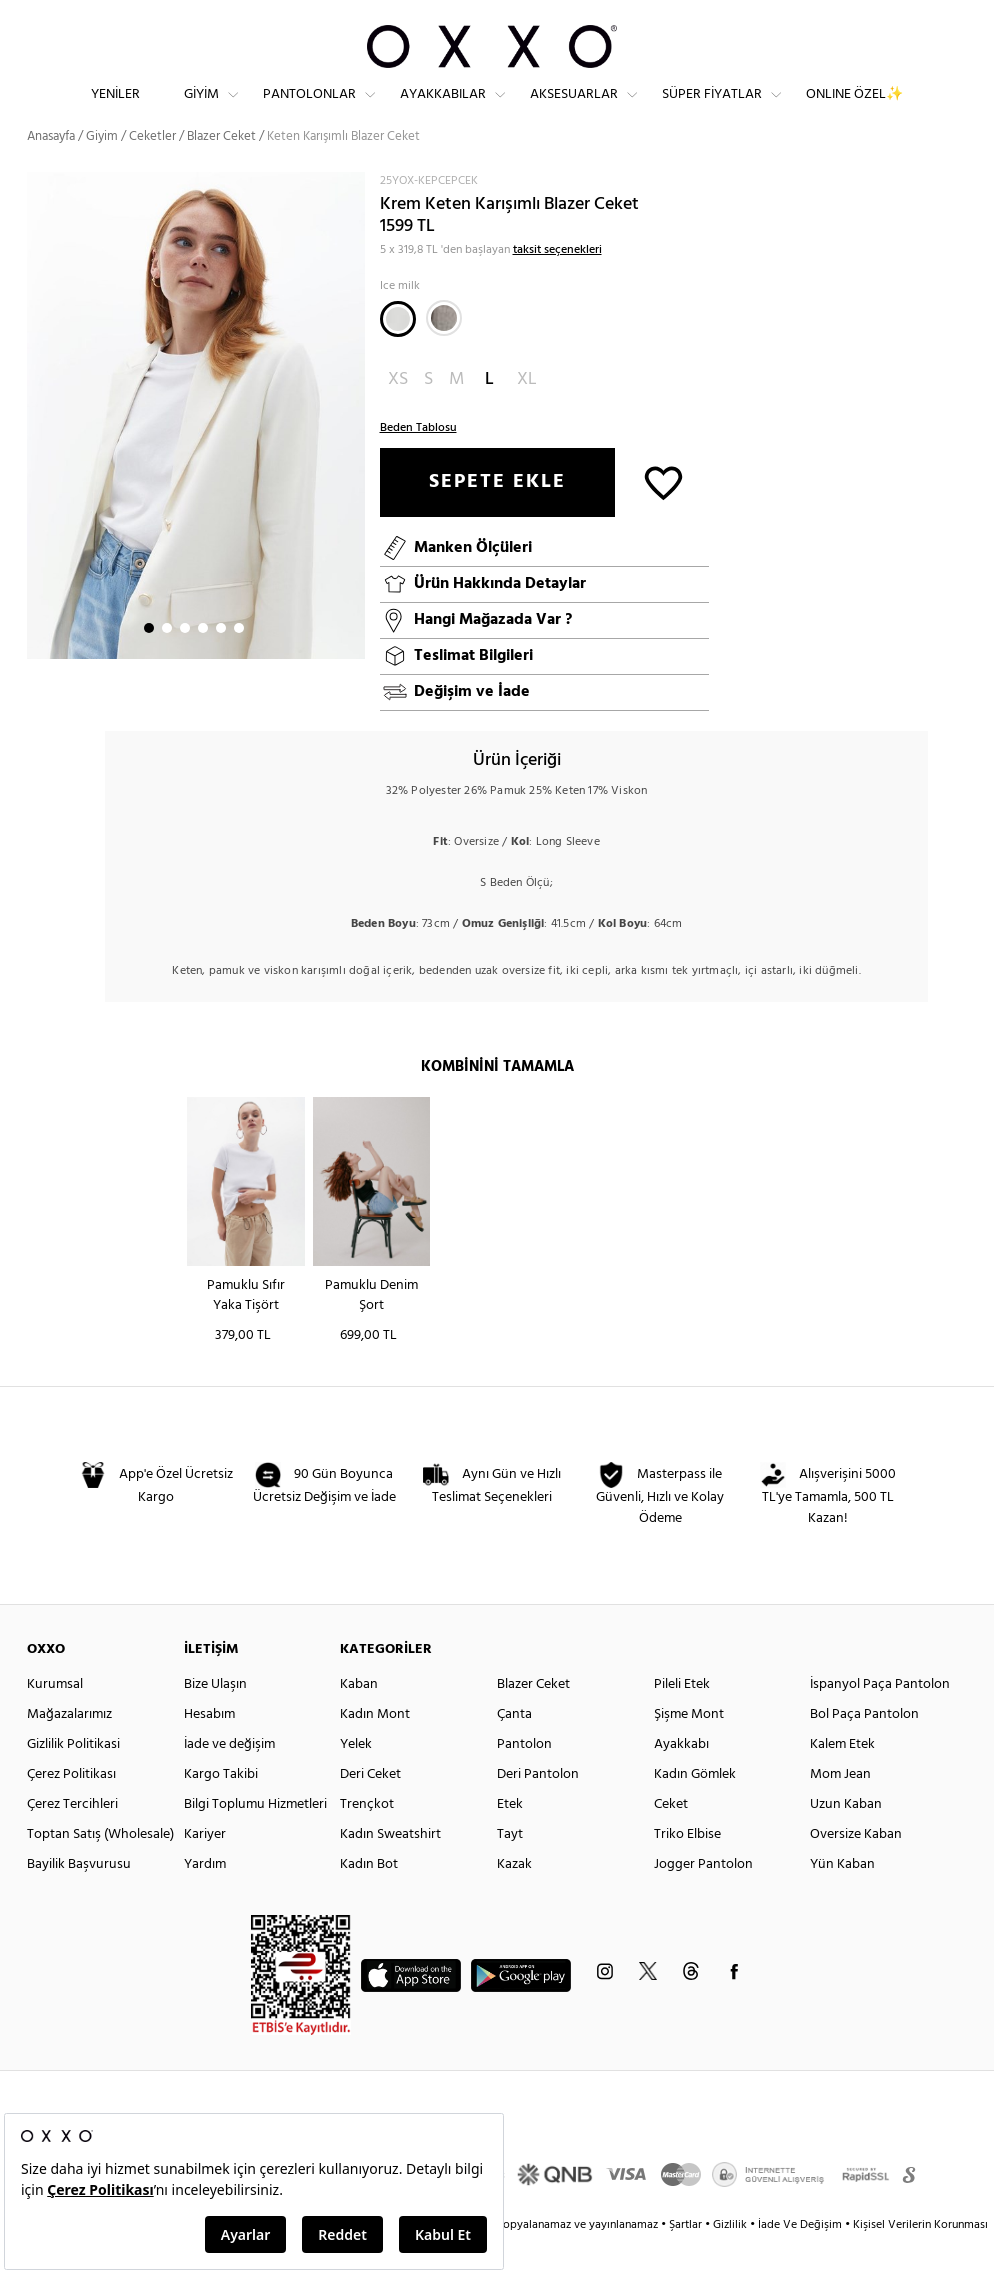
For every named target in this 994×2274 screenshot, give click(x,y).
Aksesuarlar (574, 110)
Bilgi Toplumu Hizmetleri (255, 1837)
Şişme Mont (689, 1747)
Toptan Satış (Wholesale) (100, 1867)
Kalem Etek (842, 1777)
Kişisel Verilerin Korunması (920, 2258)
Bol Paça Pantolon (864, 1747)
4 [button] (203, 661)
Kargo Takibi (221, 1807)
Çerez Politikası (71, 1807)
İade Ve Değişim (800, 2258)
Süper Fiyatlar (712, 110)
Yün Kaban (842, 1897)
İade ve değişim (229, 1777)
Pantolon (524, 1777)
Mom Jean (840, 1807)
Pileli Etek (682, 1717)
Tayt (510, 1867)
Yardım (205, 1897)
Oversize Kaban (856, 1867)
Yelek (356, 1777)
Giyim (201, 110)
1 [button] (149, 661)
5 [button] (221, 661)
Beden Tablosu (418, 461)
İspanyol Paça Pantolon (880, 1717)
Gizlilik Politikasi (73, 1777)
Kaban (359, 1717)
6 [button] (239, 661)
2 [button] (167, 661)
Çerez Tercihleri (72, 1837)
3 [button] (185, 661)
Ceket (671, 1837)
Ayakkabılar (443, 110)
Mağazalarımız (69, 1747)
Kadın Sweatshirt (390, 1867)
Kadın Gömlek (695, 1807)
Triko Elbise (687, 1867)
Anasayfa (51, 169)
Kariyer (205, 1867)
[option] (196, 449)
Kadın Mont (375, 1747)
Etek (510, 1837)
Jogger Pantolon (703, 1897)
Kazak (514, 1897)
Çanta (514, 1747)
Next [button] (37, 448)
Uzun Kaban (846, 1837)
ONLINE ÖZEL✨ (854, 110)
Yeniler (115, 110)
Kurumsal (55, 1717)
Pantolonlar (309, 110)
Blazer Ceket (533, 1717)
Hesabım (209, 1747)
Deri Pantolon (538, 1807)
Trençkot (367, 1837)
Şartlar (687, 2258)
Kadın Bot (369, 1897)
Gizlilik (731, 2258)
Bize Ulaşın (215, 1717)
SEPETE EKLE (497, 515)
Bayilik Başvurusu (79, 1897)
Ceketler (152, 169)
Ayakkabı (681, 1777)
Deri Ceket (370, 1807)
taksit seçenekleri (557, 283)
